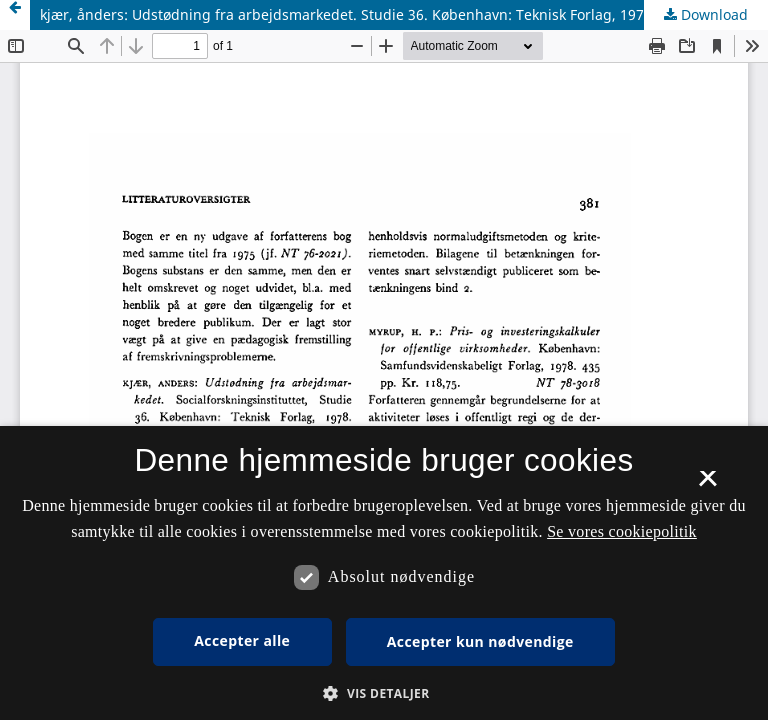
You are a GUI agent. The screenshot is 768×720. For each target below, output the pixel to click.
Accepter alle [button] (242, 640)
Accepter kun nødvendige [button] (480, 641)
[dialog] (384, 573)
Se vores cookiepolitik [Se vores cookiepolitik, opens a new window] (622, 531)
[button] (383, 693)
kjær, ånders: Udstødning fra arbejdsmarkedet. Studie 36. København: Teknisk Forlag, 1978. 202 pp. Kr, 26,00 (404, 14)
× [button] (707, 485)
